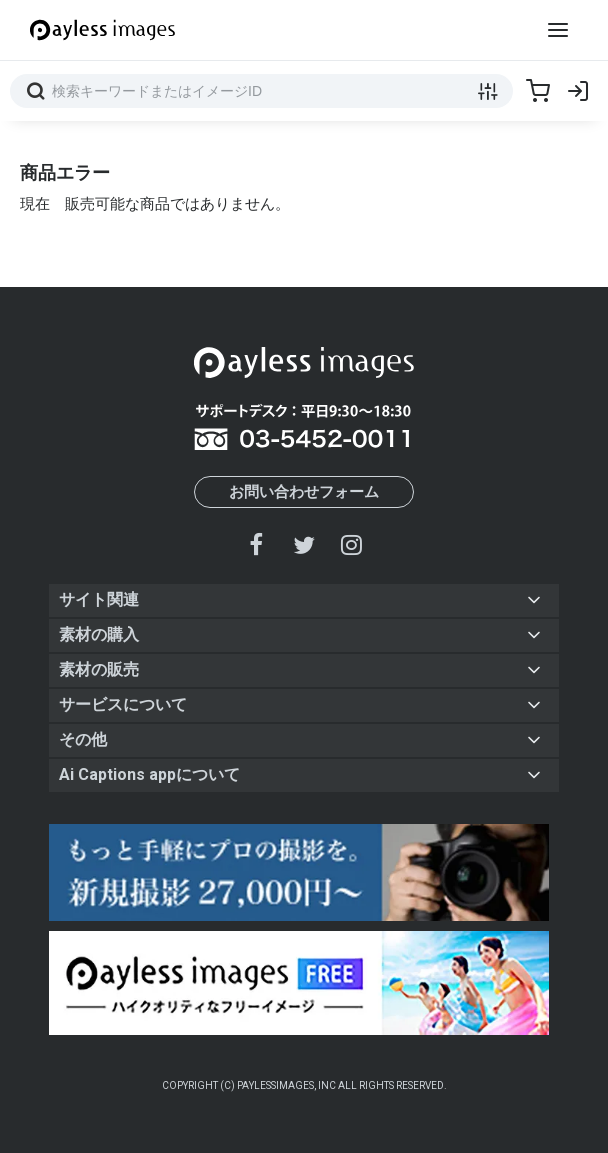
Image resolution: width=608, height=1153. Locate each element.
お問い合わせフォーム (304, 492)
